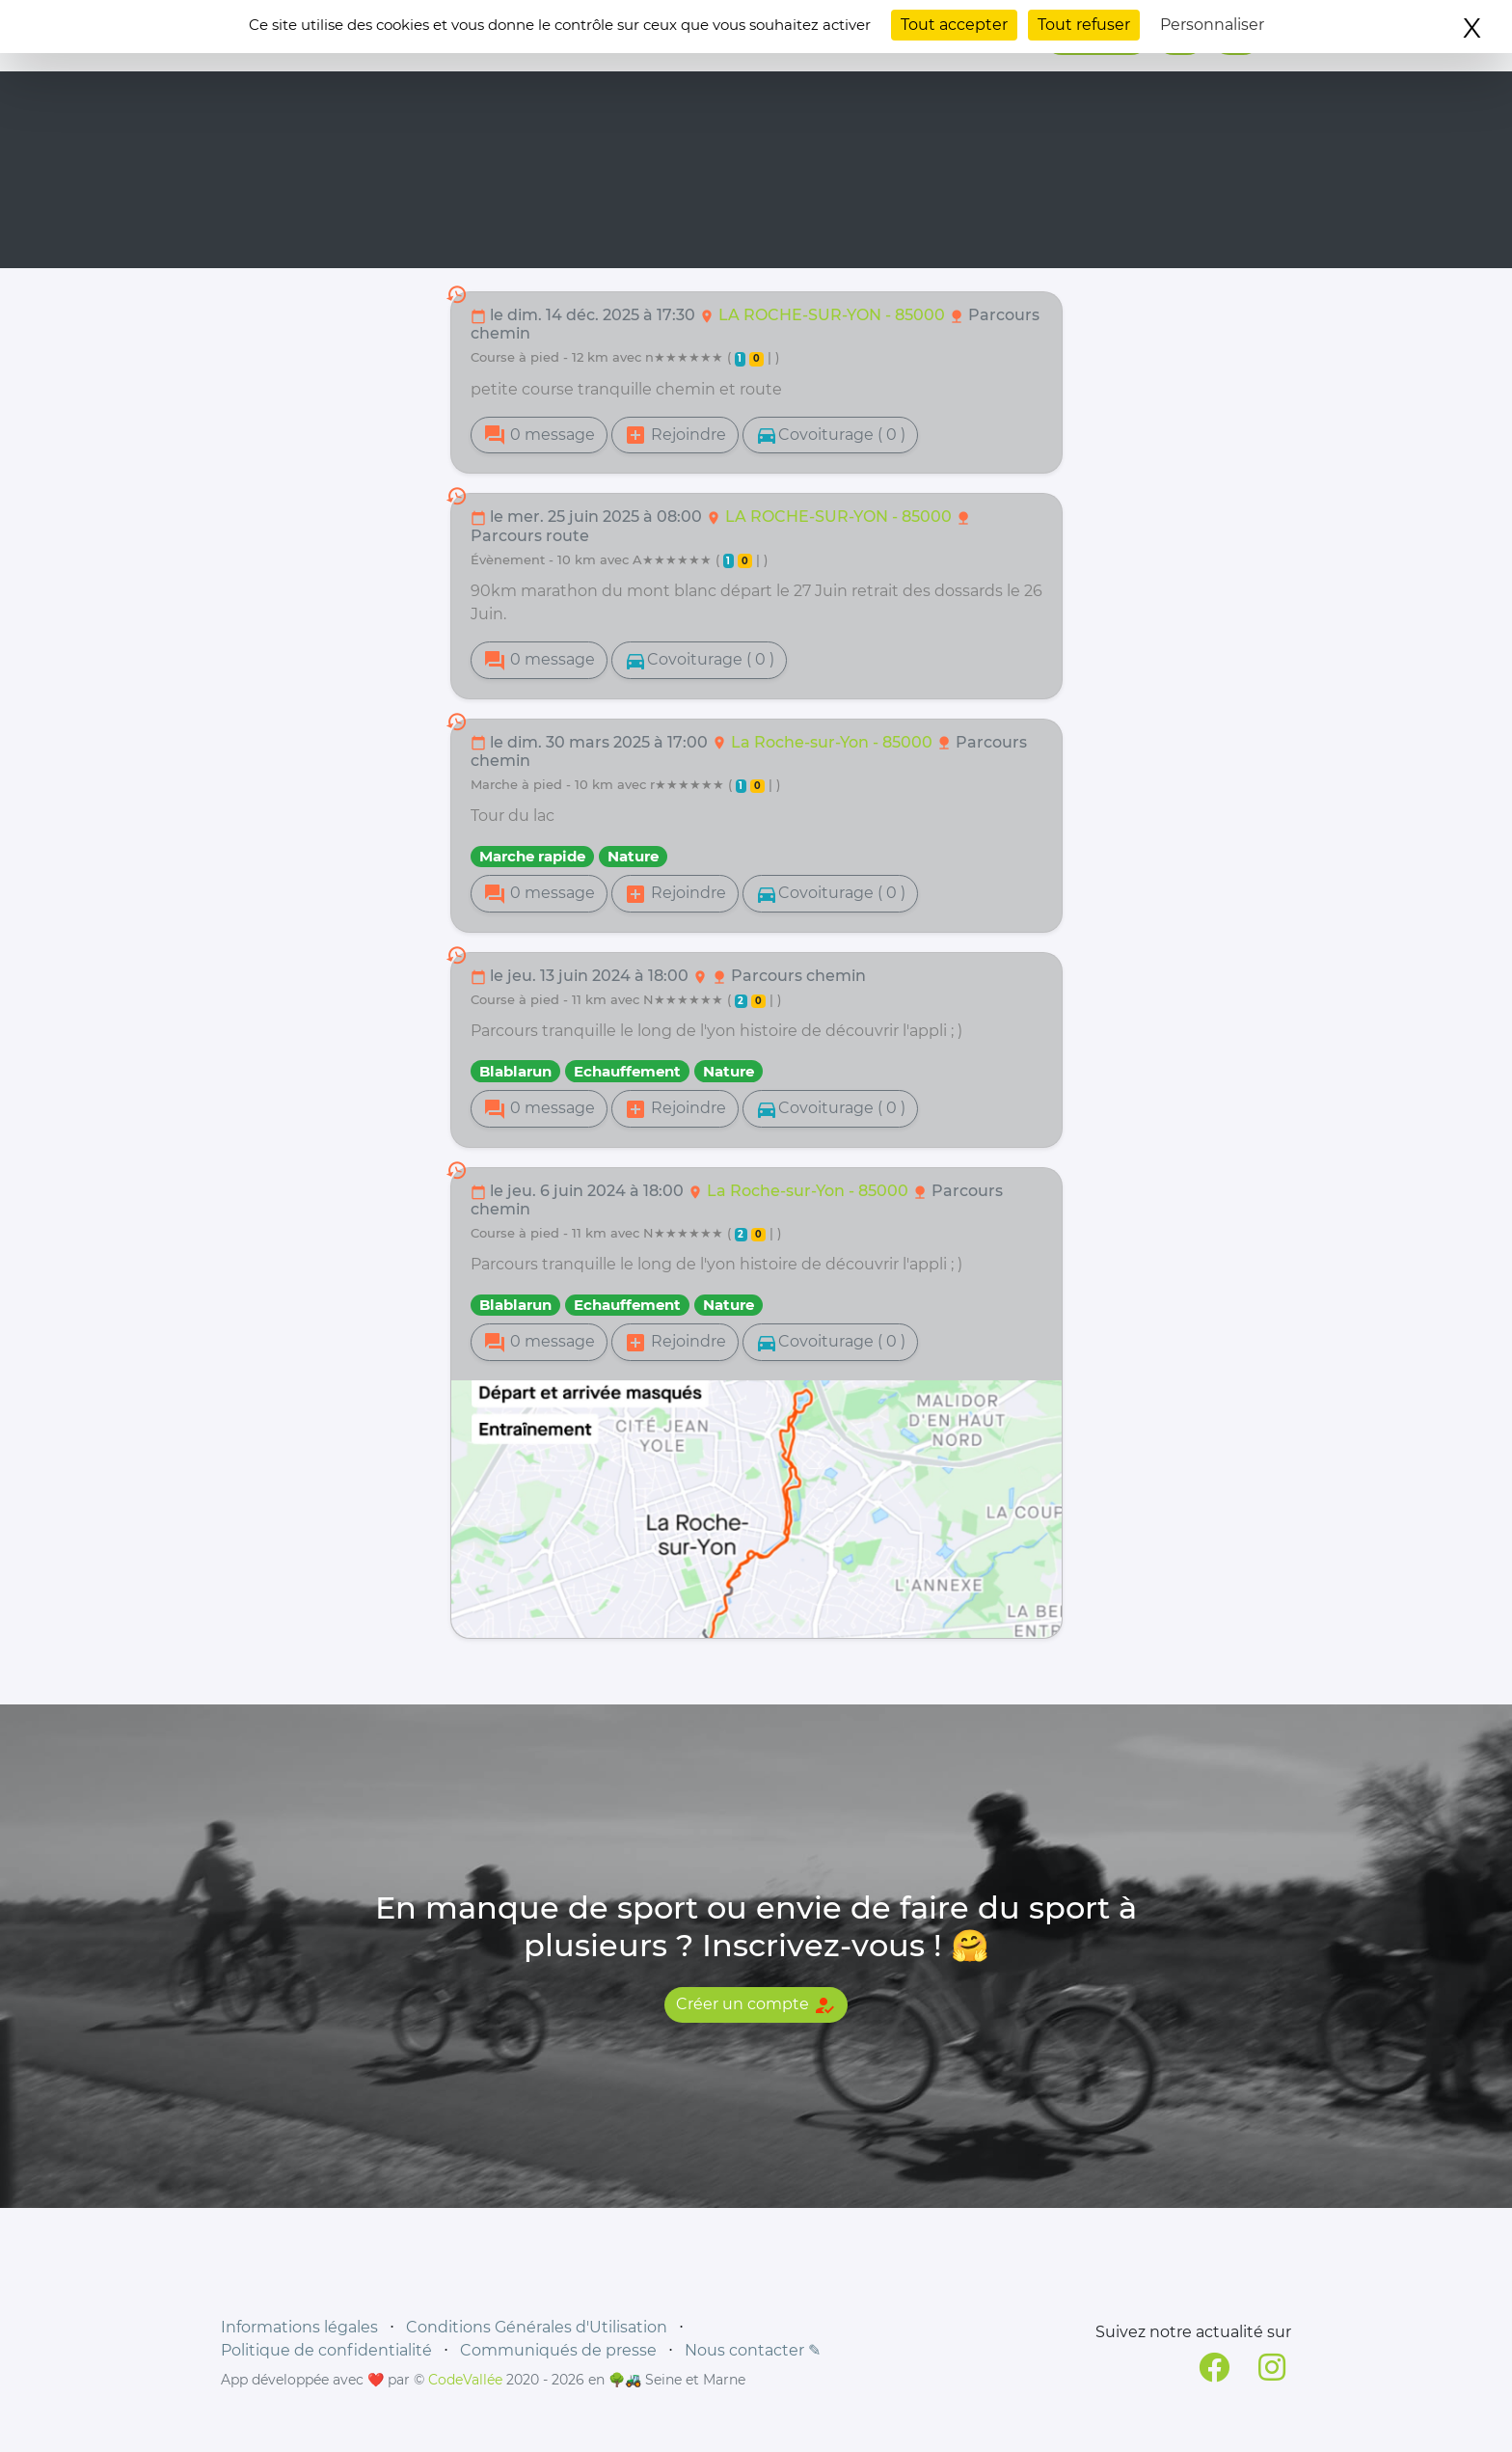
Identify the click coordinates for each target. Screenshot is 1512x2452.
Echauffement (627, 1071)
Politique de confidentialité (326, 2350)
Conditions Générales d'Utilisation (536, 2327)
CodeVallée (465, 2379)
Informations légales (299, 2327)
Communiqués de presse (558, 2350)
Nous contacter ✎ (753, 2350)
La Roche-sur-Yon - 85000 (833, 742)
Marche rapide (532, 856)
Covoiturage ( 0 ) (830, 435)
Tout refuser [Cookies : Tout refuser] (1084, 24)
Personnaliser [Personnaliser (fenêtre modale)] (1212, 24)
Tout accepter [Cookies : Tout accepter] (954, 24)
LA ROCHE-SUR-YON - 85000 (833, 315)
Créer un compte (756, 2005)
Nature (633, 856)
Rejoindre (675, 435)
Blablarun (515, 1071)
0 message (539, 435)
